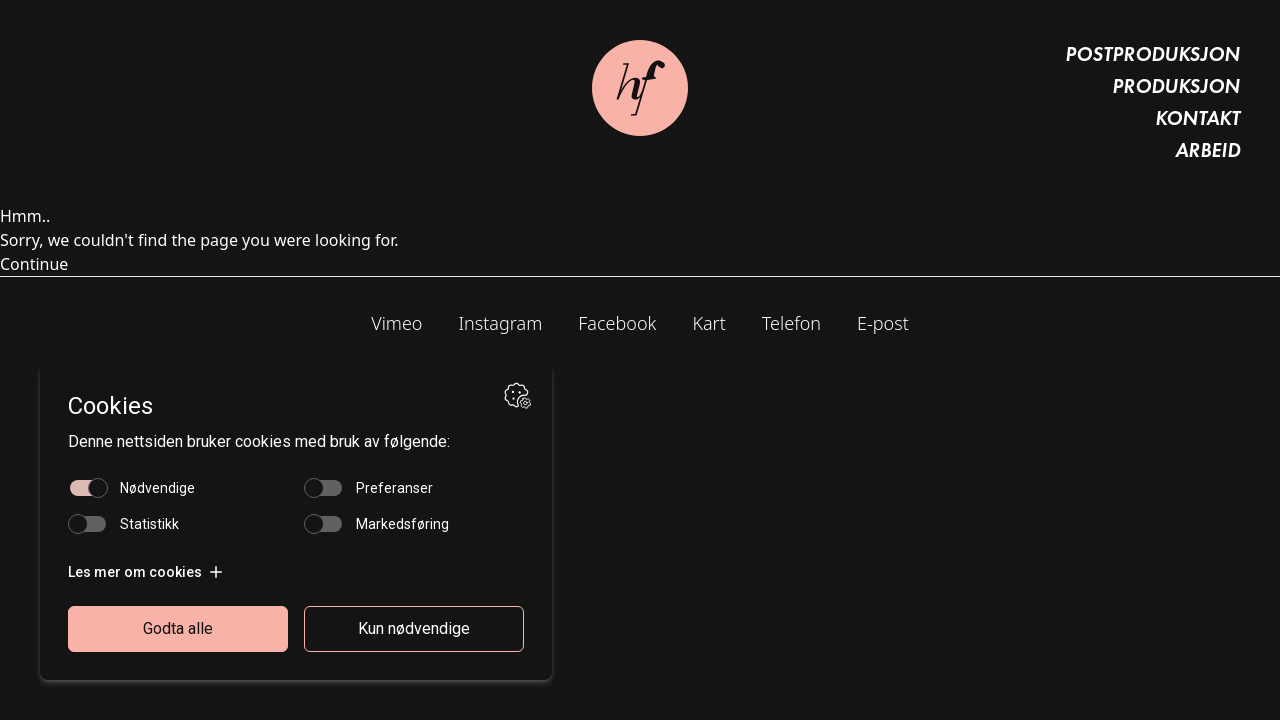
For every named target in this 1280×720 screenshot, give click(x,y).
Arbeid (1207, 150)
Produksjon (1176, 86)
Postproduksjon (1152, 54)
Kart (708, 323)
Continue (34, 264)
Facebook (617, 323)
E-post (883, 323)
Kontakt (1197, 118)
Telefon (791, 323)
